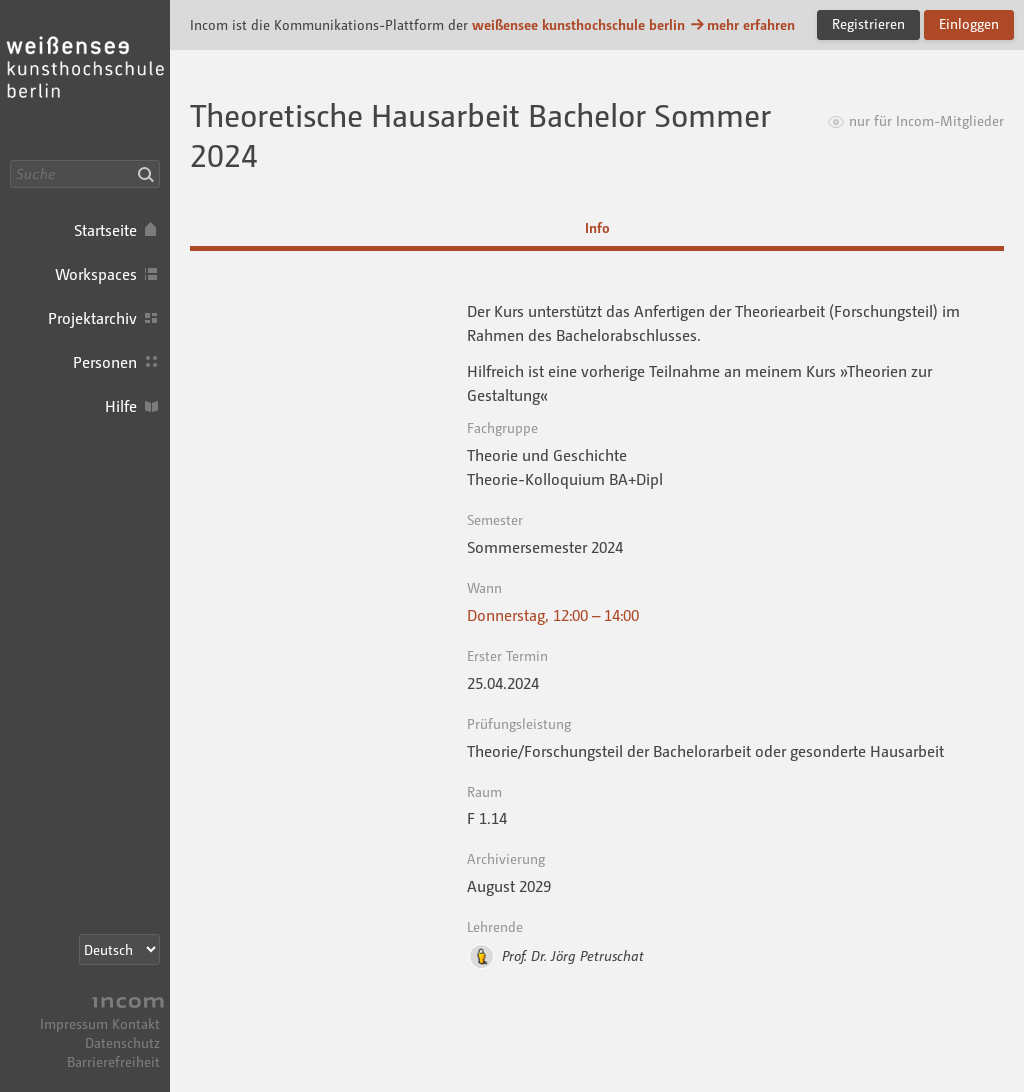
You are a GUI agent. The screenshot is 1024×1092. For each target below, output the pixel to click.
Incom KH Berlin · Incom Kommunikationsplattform (85, 80)
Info (597, 227)
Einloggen (969, 23)
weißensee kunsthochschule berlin (578, 24)
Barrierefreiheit (113, 1061)
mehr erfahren (742, 24)
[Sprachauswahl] (119, 949)
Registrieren (868, 23)
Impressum (74, 1023)
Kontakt (136, 1023)
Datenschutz (122, 1042)
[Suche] (85, 174)
